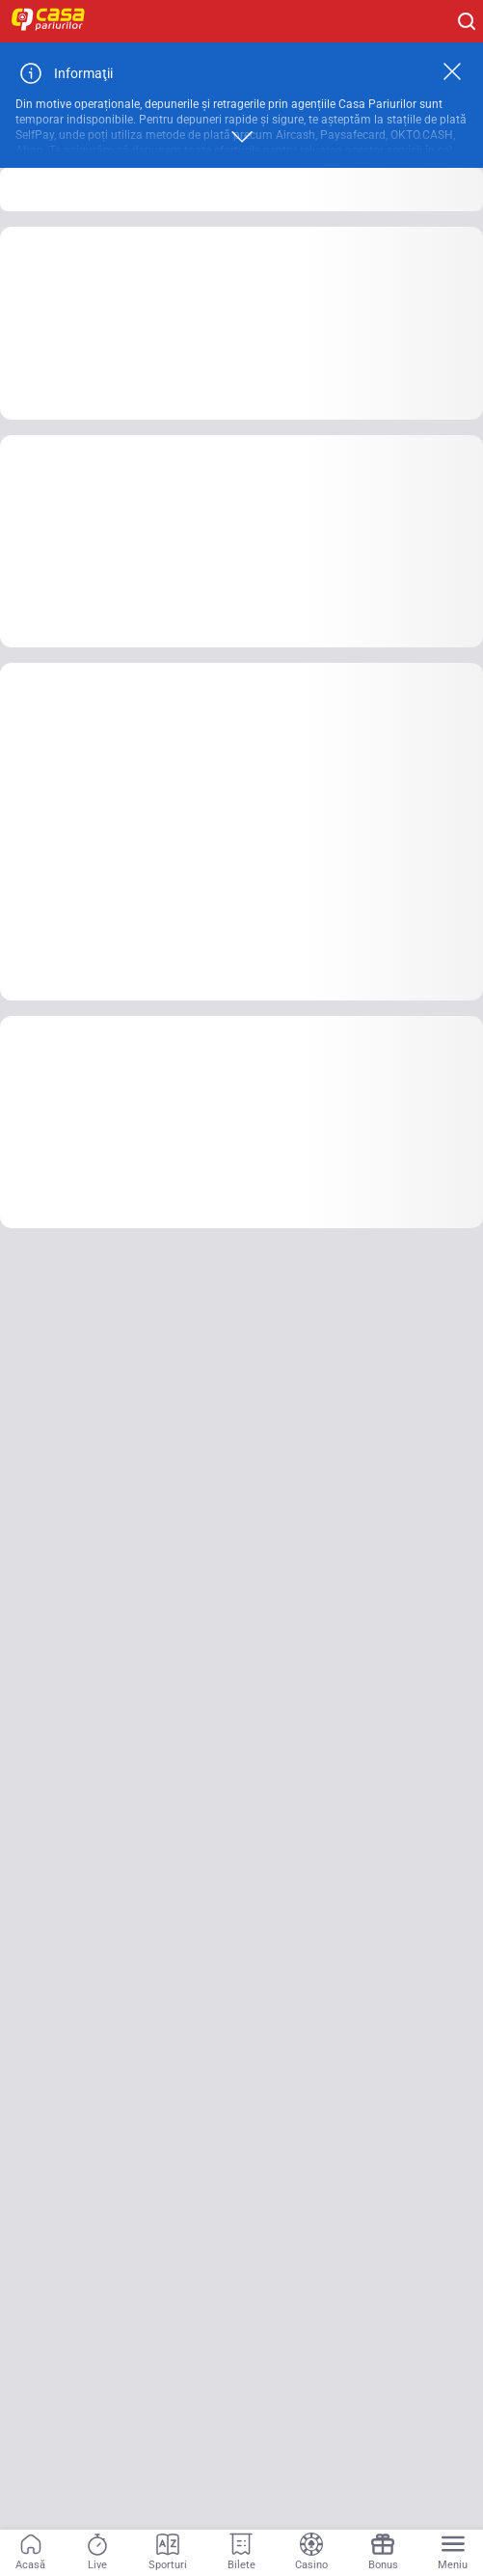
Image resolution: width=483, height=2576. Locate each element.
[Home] (58, 21)
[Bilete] (241, 2553)
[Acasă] (30, 2553)
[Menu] (452, 2553)
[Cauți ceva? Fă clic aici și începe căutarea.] (466, 21)
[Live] (97, 2553)
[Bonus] (383, 2553)
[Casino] (311, 2553)
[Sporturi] (168, 2553)
